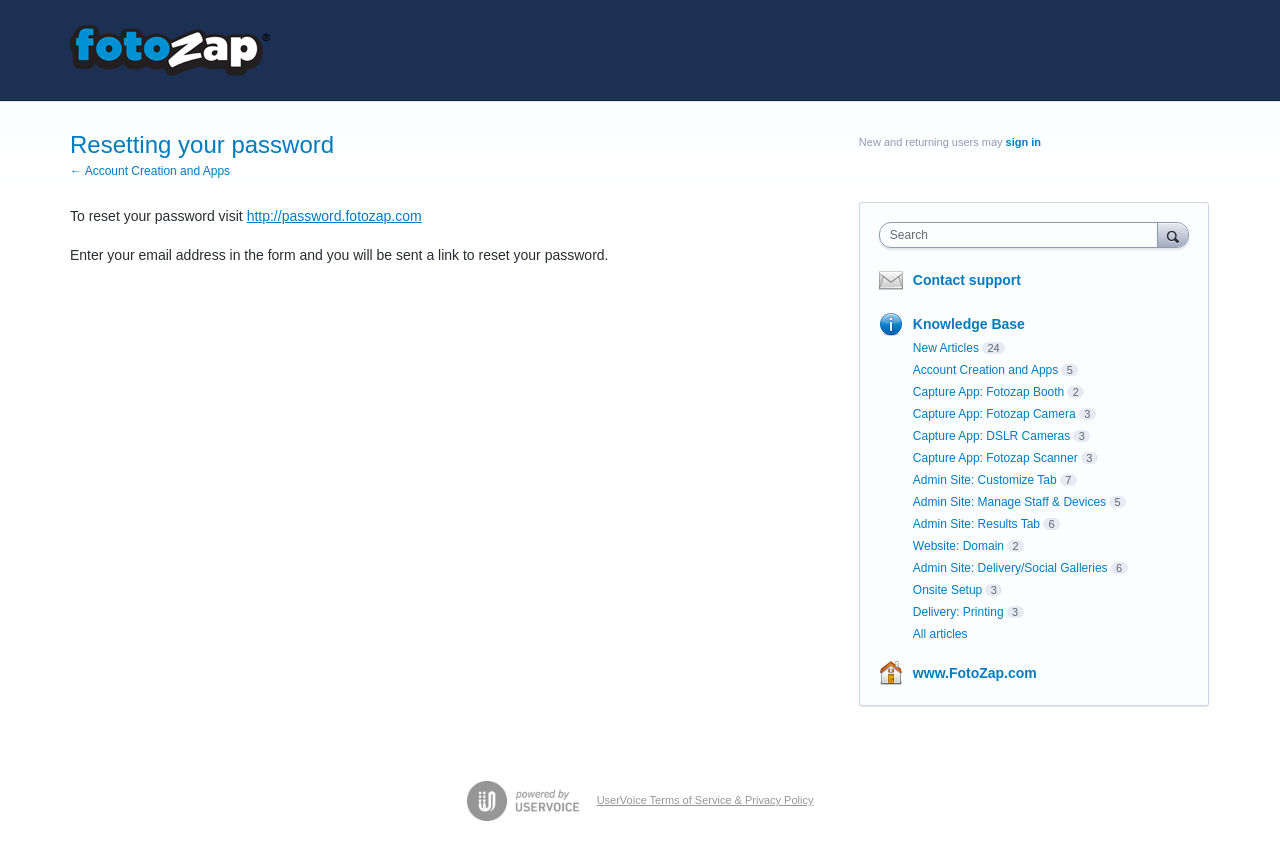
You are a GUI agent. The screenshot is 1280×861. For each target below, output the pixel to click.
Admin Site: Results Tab (976, 524)
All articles (940, 634)
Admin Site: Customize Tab (985, 480)
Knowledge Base (969, 324)
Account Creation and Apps (985, 370)
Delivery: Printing (958, 612)
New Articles (946, 348)
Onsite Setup (947, 590)
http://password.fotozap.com (334, 216)
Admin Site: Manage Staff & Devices (1009, 502)
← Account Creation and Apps (150, 171)
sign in (1023, 142)
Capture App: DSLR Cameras (991, 436)
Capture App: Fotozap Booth (988, 392)
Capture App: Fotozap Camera (994, 414)
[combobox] (1023, 235)
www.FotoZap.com (975, 673)
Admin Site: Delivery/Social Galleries (1010, 568)
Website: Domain (958, 546)
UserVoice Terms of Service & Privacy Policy (705, 800)
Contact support (967, 280)
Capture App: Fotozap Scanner (995, 458)
